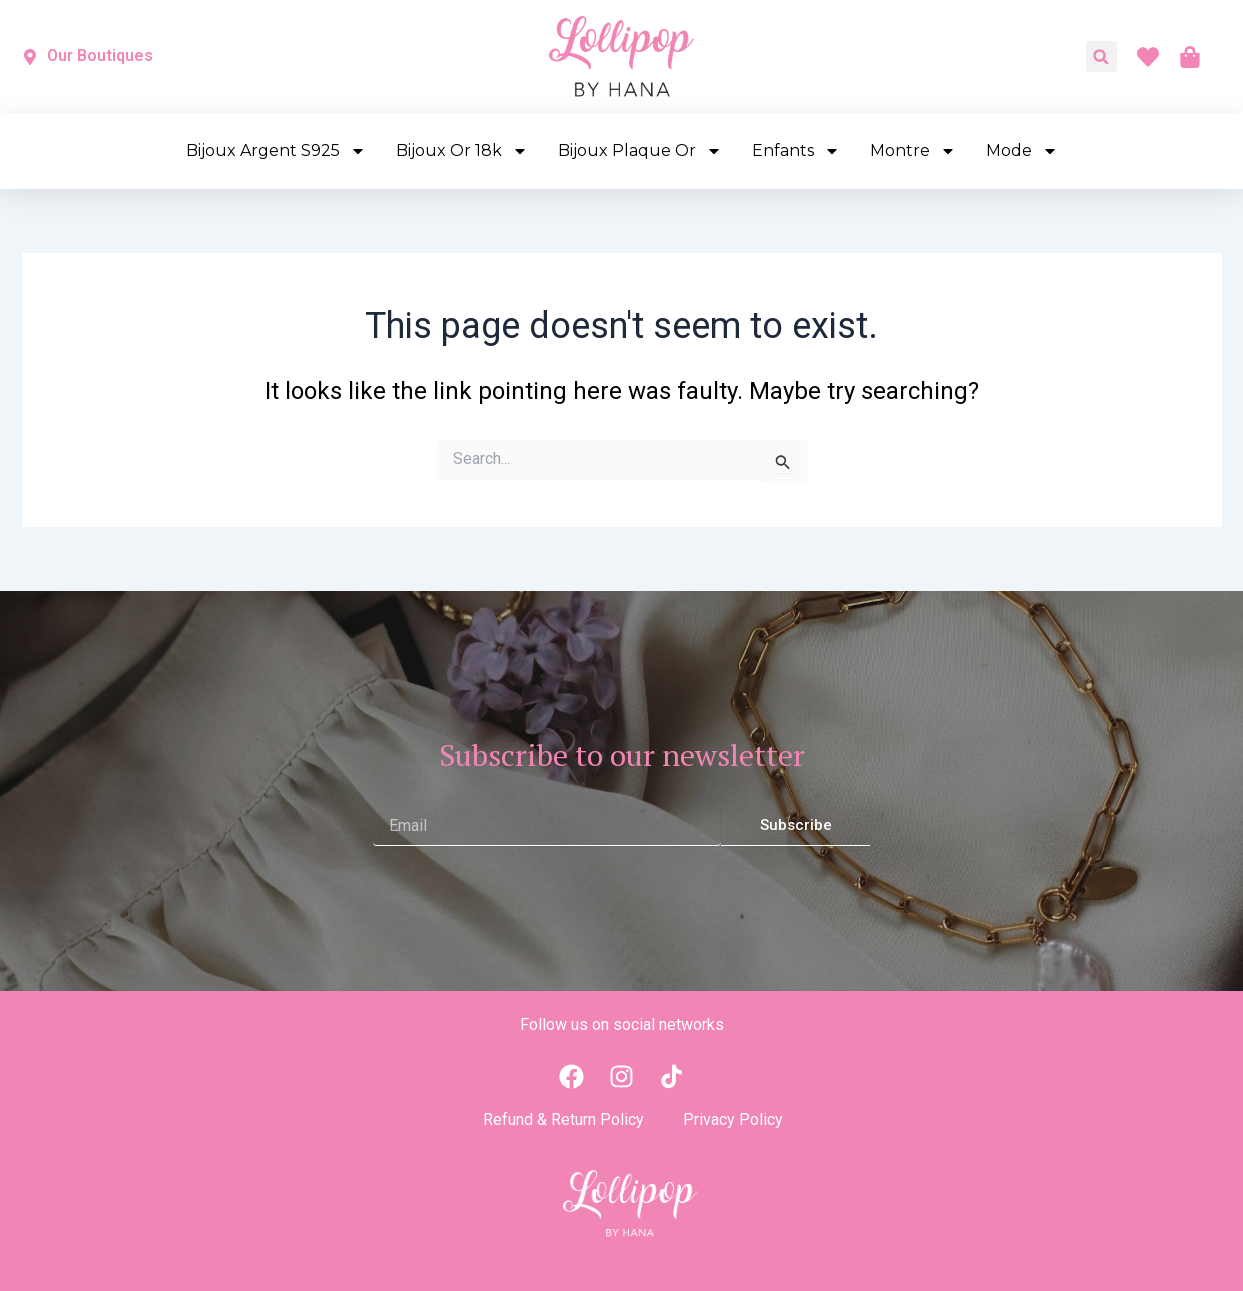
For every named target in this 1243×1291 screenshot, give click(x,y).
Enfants (796, 151)
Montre (913, 151)
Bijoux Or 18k (462, 151)
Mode (1022, 151)
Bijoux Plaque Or (640, 151)
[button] (1101, 56)
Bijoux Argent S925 (276, 151)
